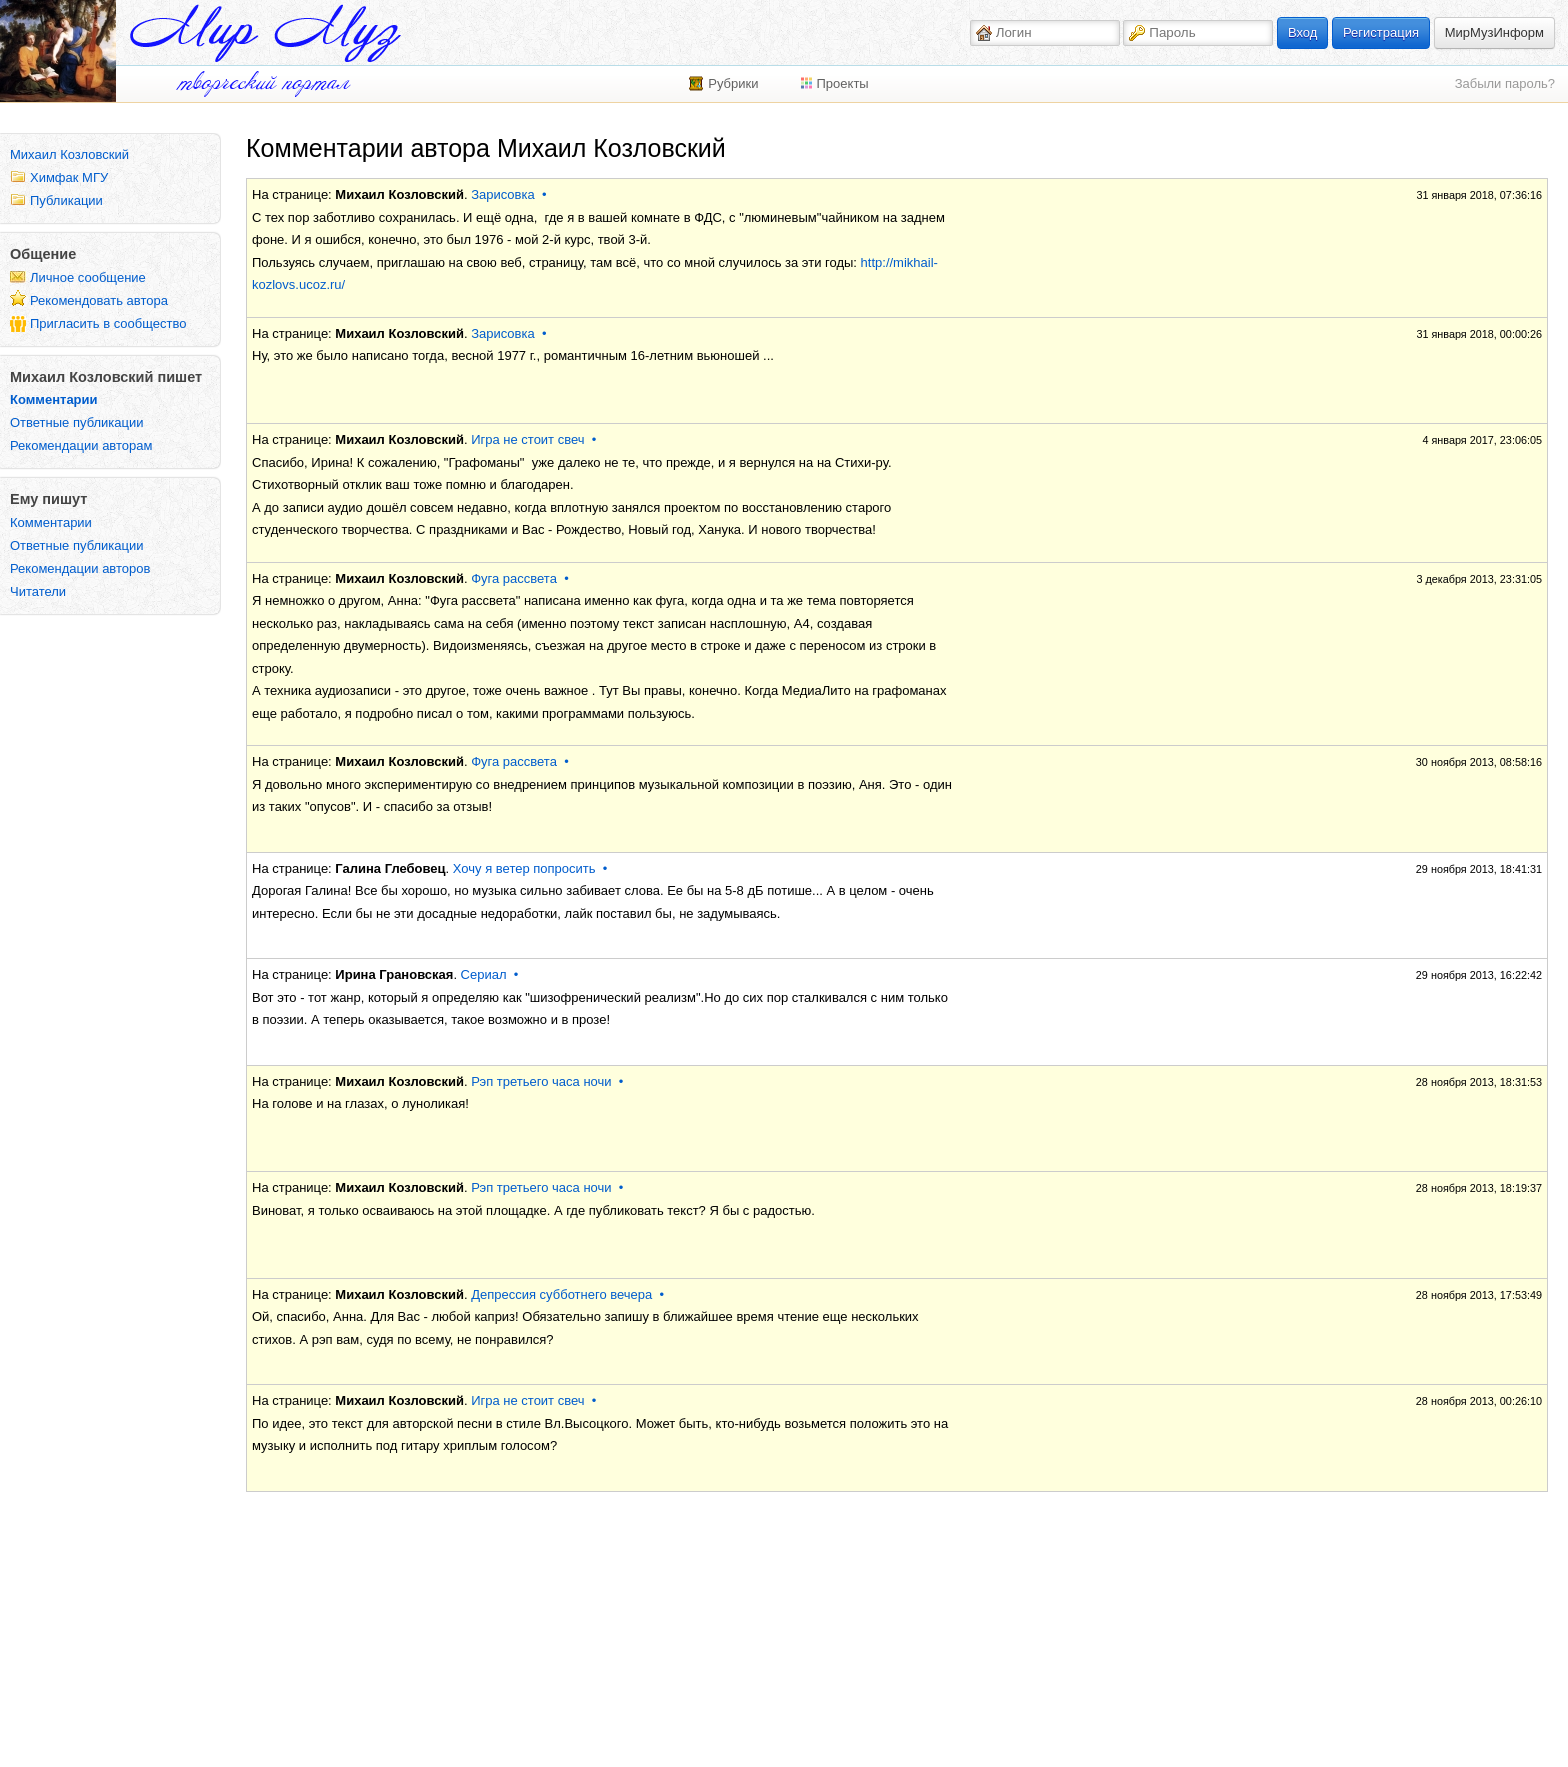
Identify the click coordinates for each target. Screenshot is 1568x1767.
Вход (1302, 32)
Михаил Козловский (69, 154)
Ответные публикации (77, 422)
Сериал (484, 974)
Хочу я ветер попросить (524, 868)
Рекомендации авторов (80, 568)
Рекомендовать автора (99, 300)
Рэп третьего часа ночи (541, 1081)
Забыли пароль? (1505, 83)
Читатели (38, 591)
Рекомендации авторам (81, 445)
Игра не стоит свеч (527, 439)
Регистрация (1381, 32)
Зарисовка (503, 194)
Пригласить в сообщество (108, 323)
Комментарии (54, 399)
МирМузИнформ (1494, 32)
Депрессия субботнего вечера (561, 1294)
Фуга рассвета (514, 578)
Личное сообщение (88, 277)
